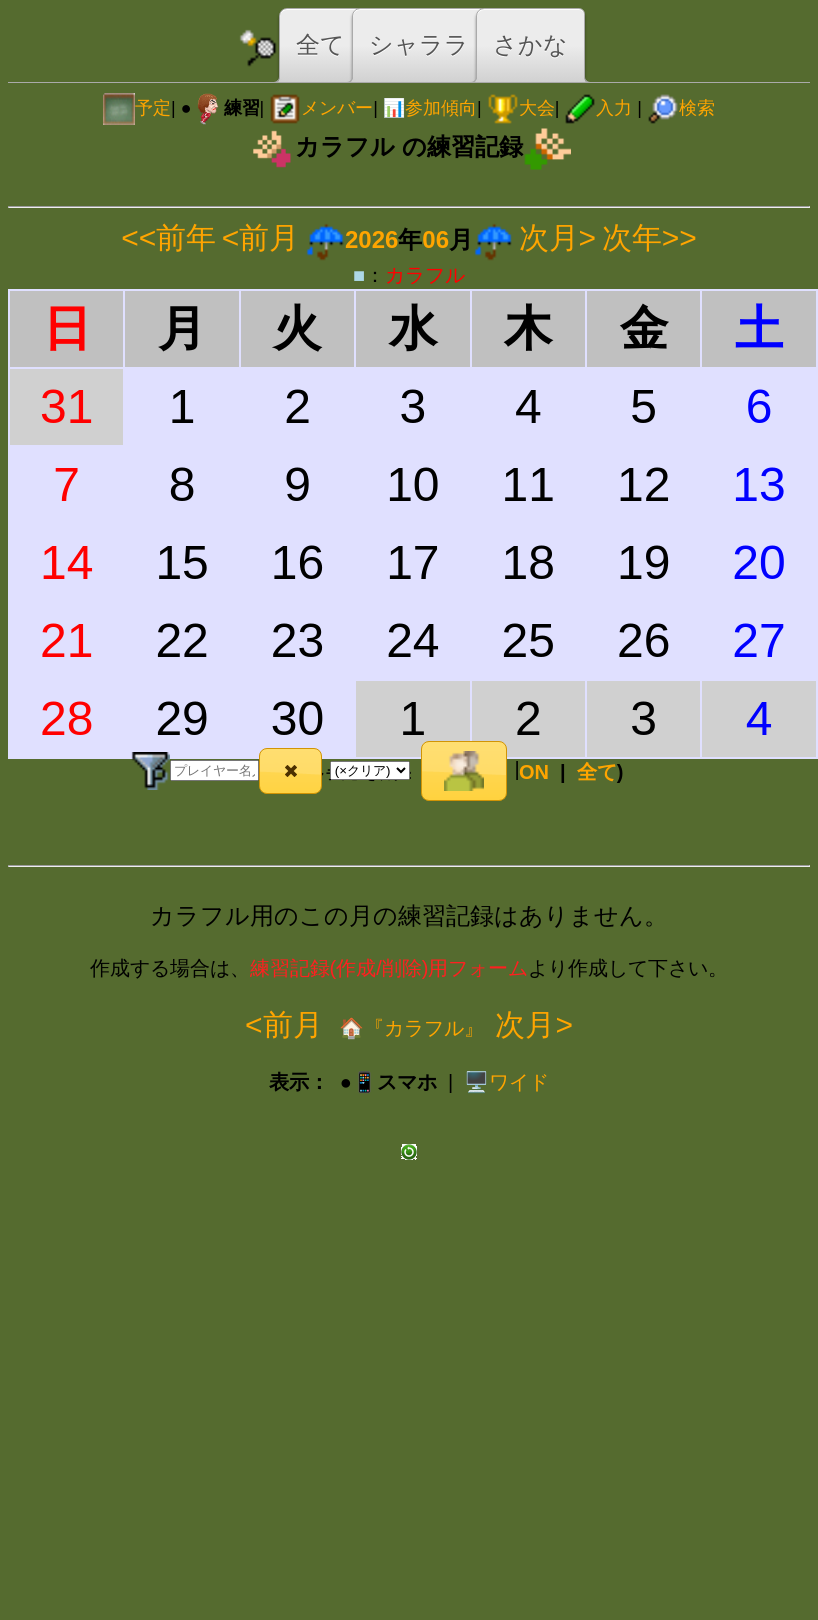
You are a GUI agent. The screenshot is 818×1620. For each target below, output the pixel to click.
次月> (558, 237)
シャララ (419, 44)
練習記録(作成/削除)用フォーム (389, 968)
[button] (290, 771)
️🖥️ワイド (506, 1082)
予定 (137, 108)
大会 (521, 108)
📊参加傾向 (430, 108)
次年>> (649, 237)
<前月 (261, 237)
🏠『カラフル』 (409, 1028)
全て (320, 44)
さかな (530, 44)
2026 (371, 239)
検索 (681, 108)
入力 (598, 108)
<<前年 (168, 237)
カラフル (425, 275)
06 (435, 239)
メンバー (321, 108)
